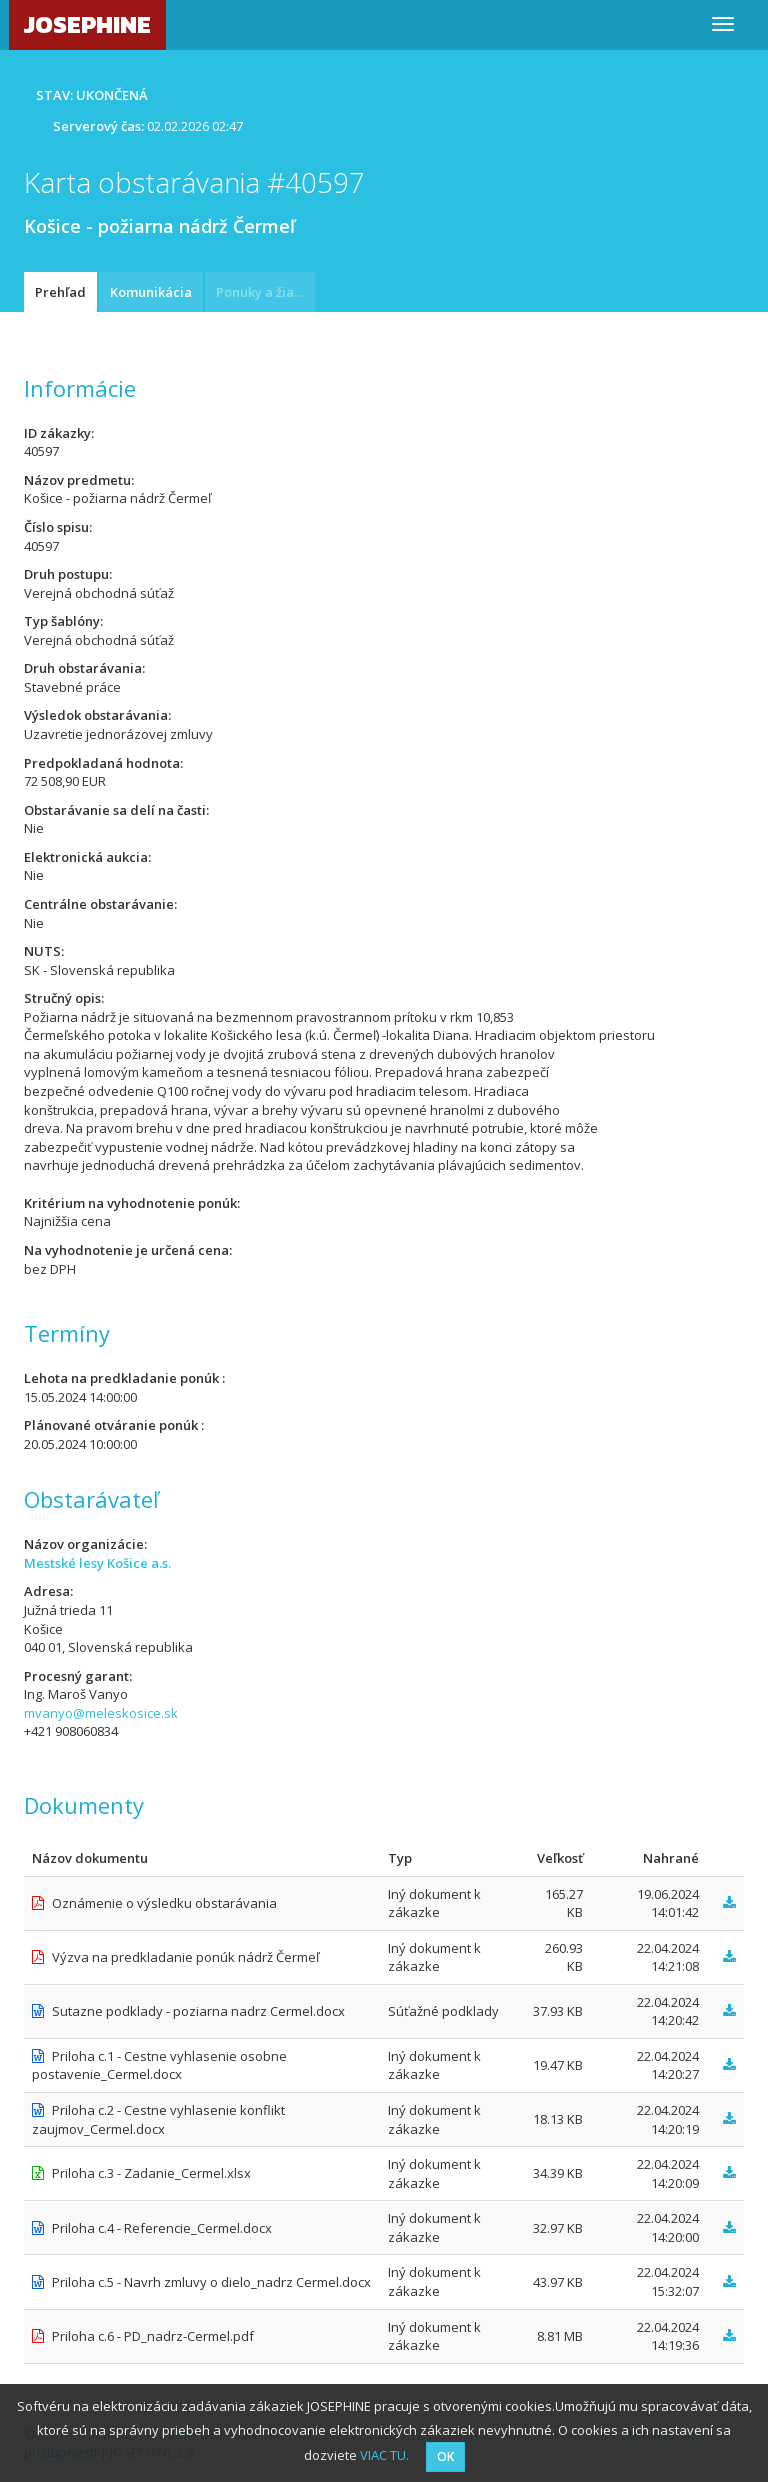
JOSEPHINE (87, 24)
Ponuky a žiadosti (265, 292)
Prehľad (60, 292)
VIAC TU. (384, 2455)
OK (445, 2456)
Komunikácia (151, 292)
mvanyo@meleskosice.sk (101, 1713)
